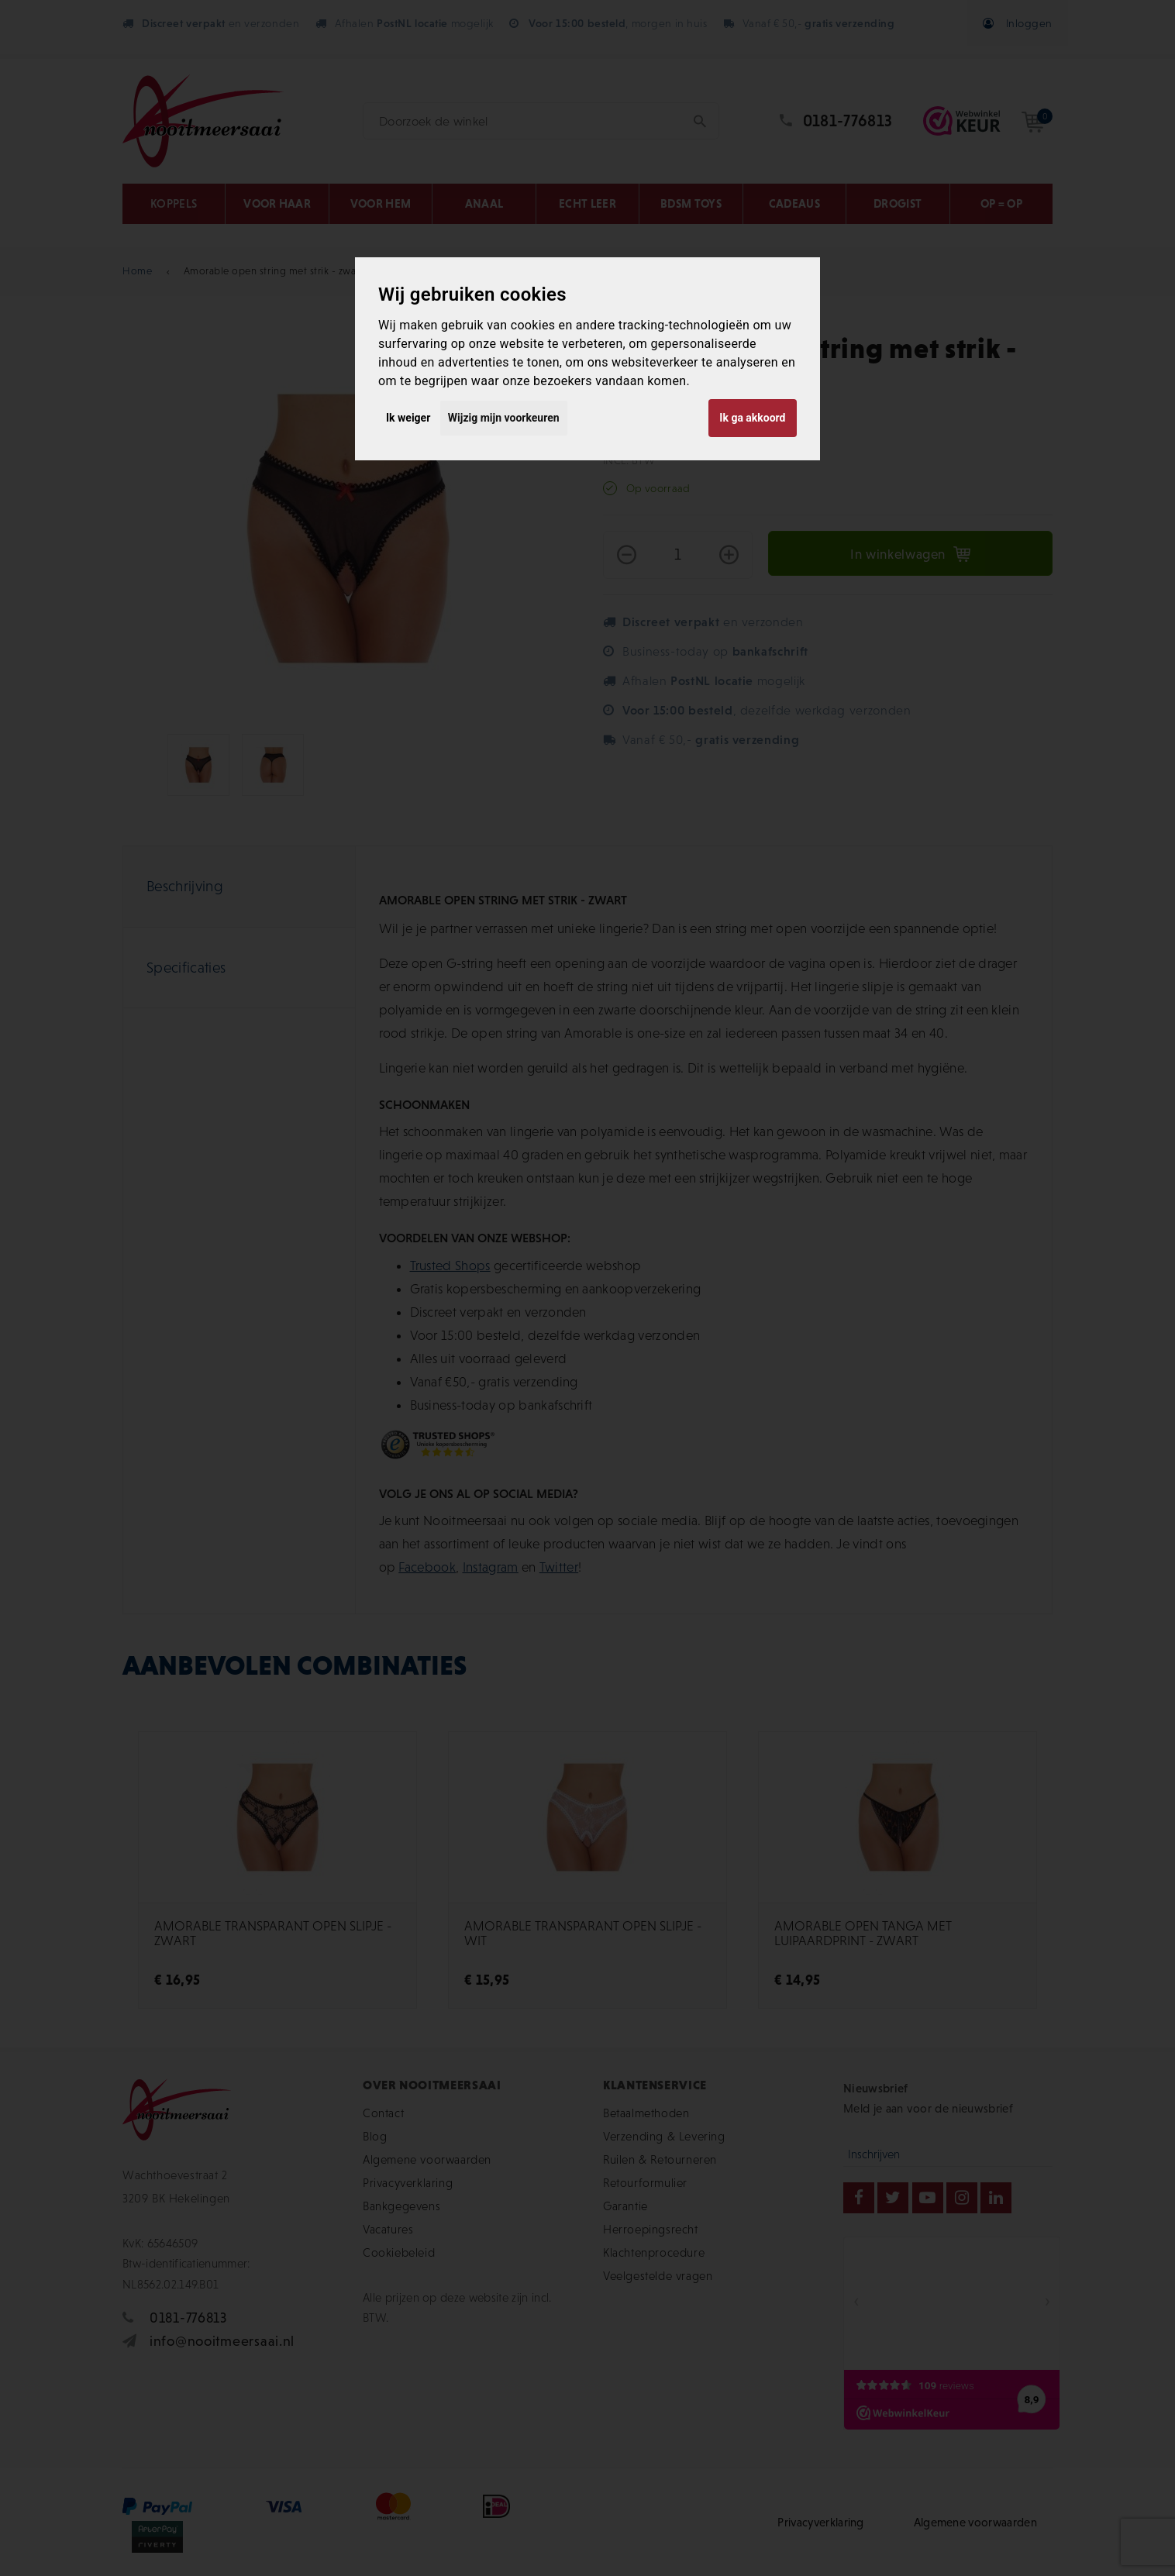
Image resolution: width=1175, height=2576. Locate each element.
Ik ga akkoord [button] (752, 418)
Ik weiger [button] (408, 418)
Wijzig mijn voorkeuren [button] (504, 418)
